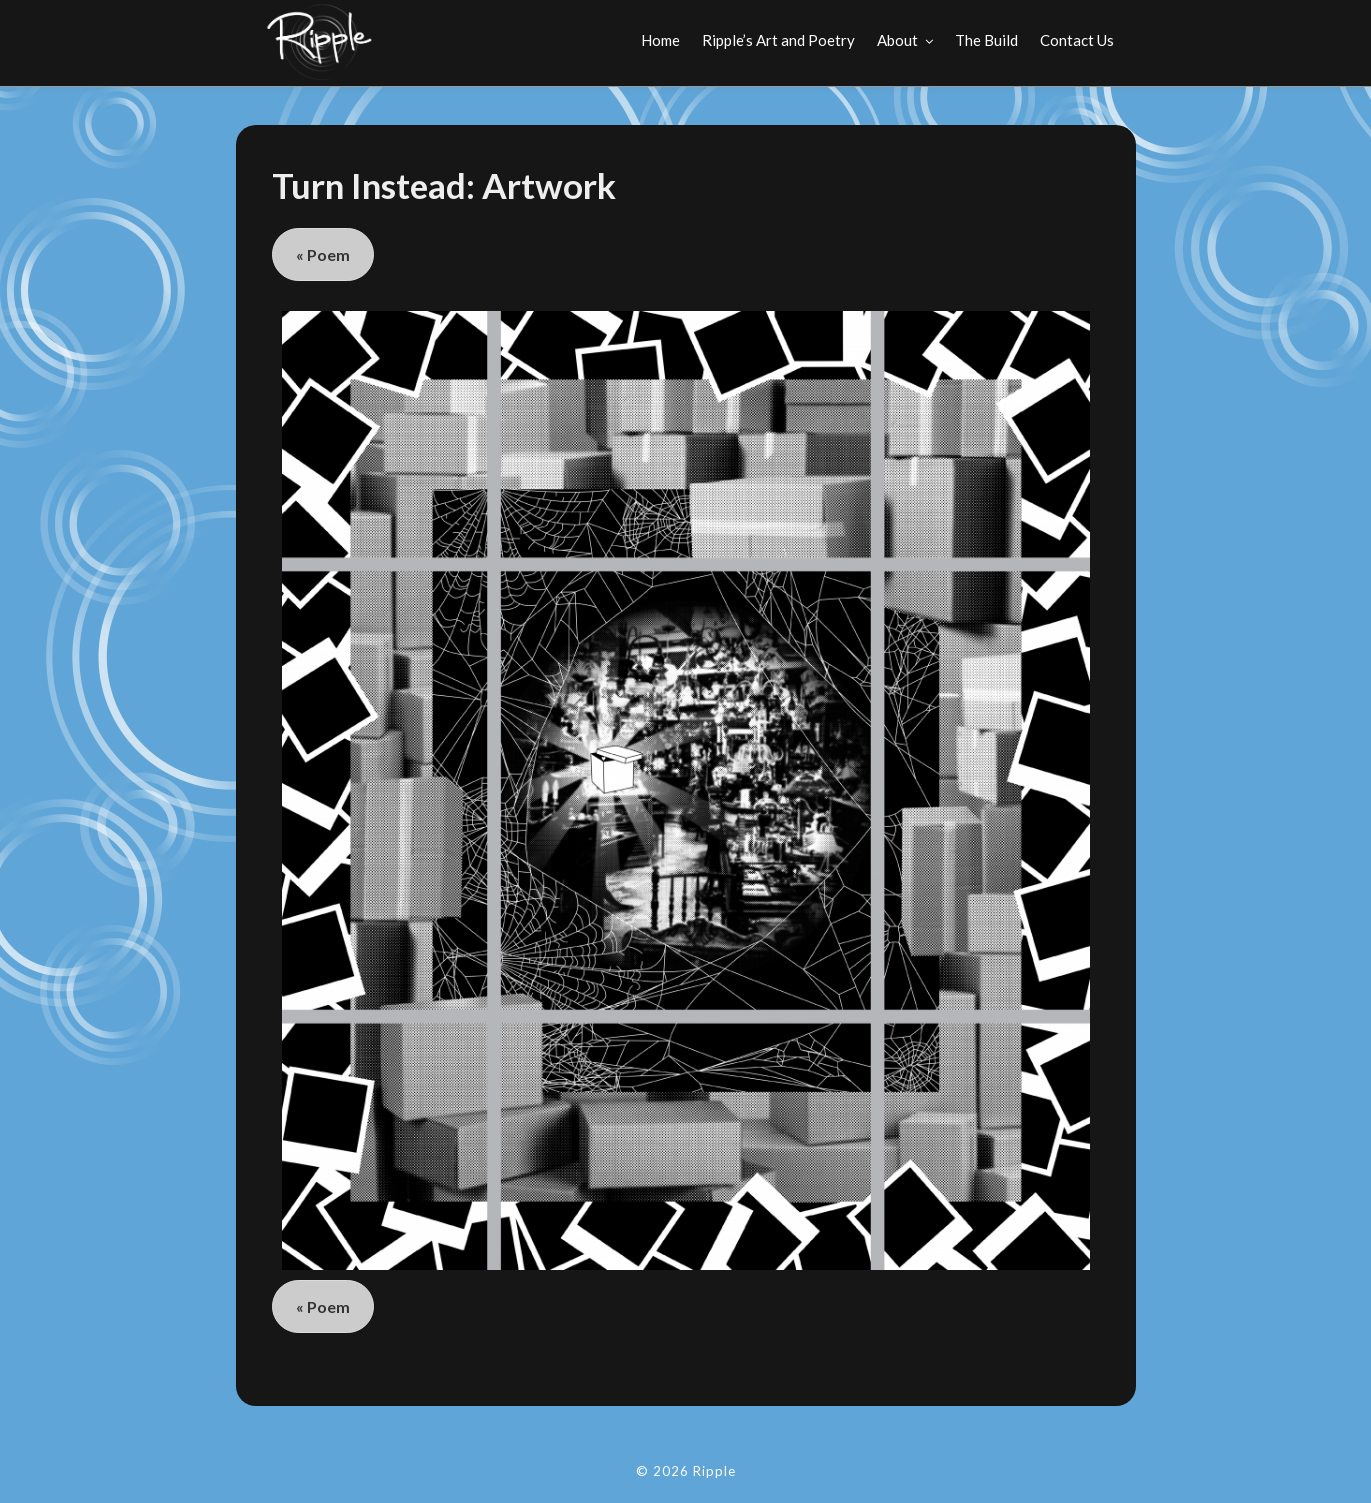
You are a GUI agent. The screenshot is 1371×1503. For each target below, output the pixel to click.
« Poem (323, 254)
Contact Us (1077, 40)
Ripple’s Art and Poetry (778, 40)
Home (660, 40)
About (897, 40)
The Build (986, 40)
